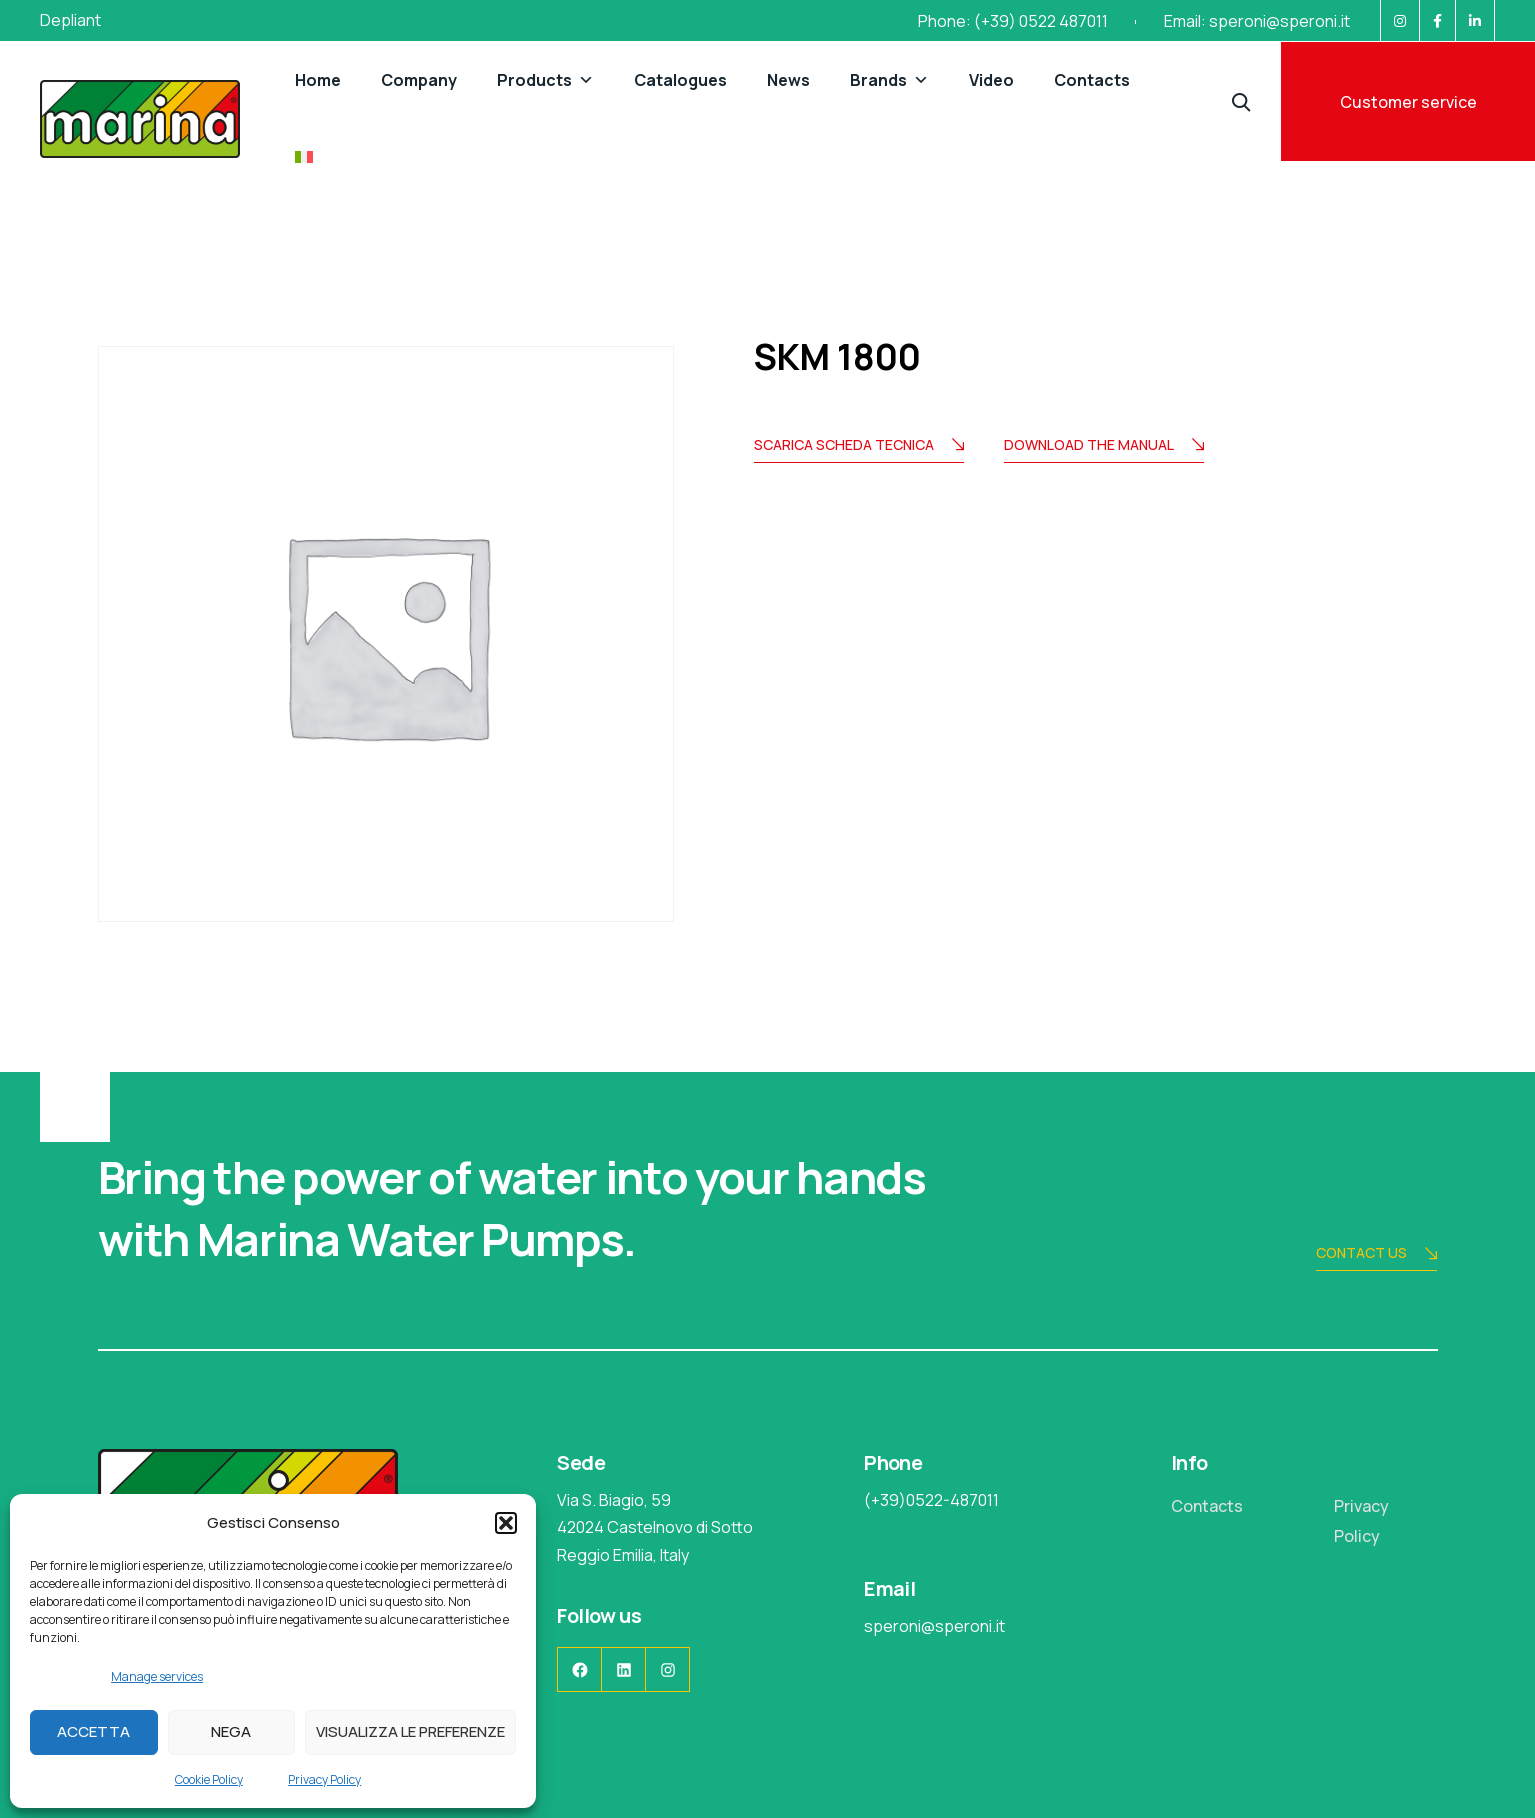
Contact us (1376, 1254)
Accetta (93, 1731)
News (788, 80)
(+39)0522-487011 (931, 1500)
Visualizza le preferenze (410, 1731)
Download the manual (1104, 446)
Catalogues (680, 80)
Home (318, 80)
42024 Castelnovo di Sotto (655, 1527)
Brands (889, 80)
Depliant (70, 20)
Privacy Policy (324, 1779)
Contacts (1092, 80)
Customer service (1408, 102)
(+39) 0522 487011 (1041, 21)
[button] (506, 1523)
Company (419, 80)
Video (991, 80)
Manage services (157, 1676)
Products (545, 80)
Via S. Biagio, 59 (614, 1500)
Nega (231, 1731)
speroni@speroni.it (1279, 21)
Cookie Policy (209, 1779)
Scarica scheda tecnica (859, 446)
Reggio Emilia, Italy (623, 1555)
